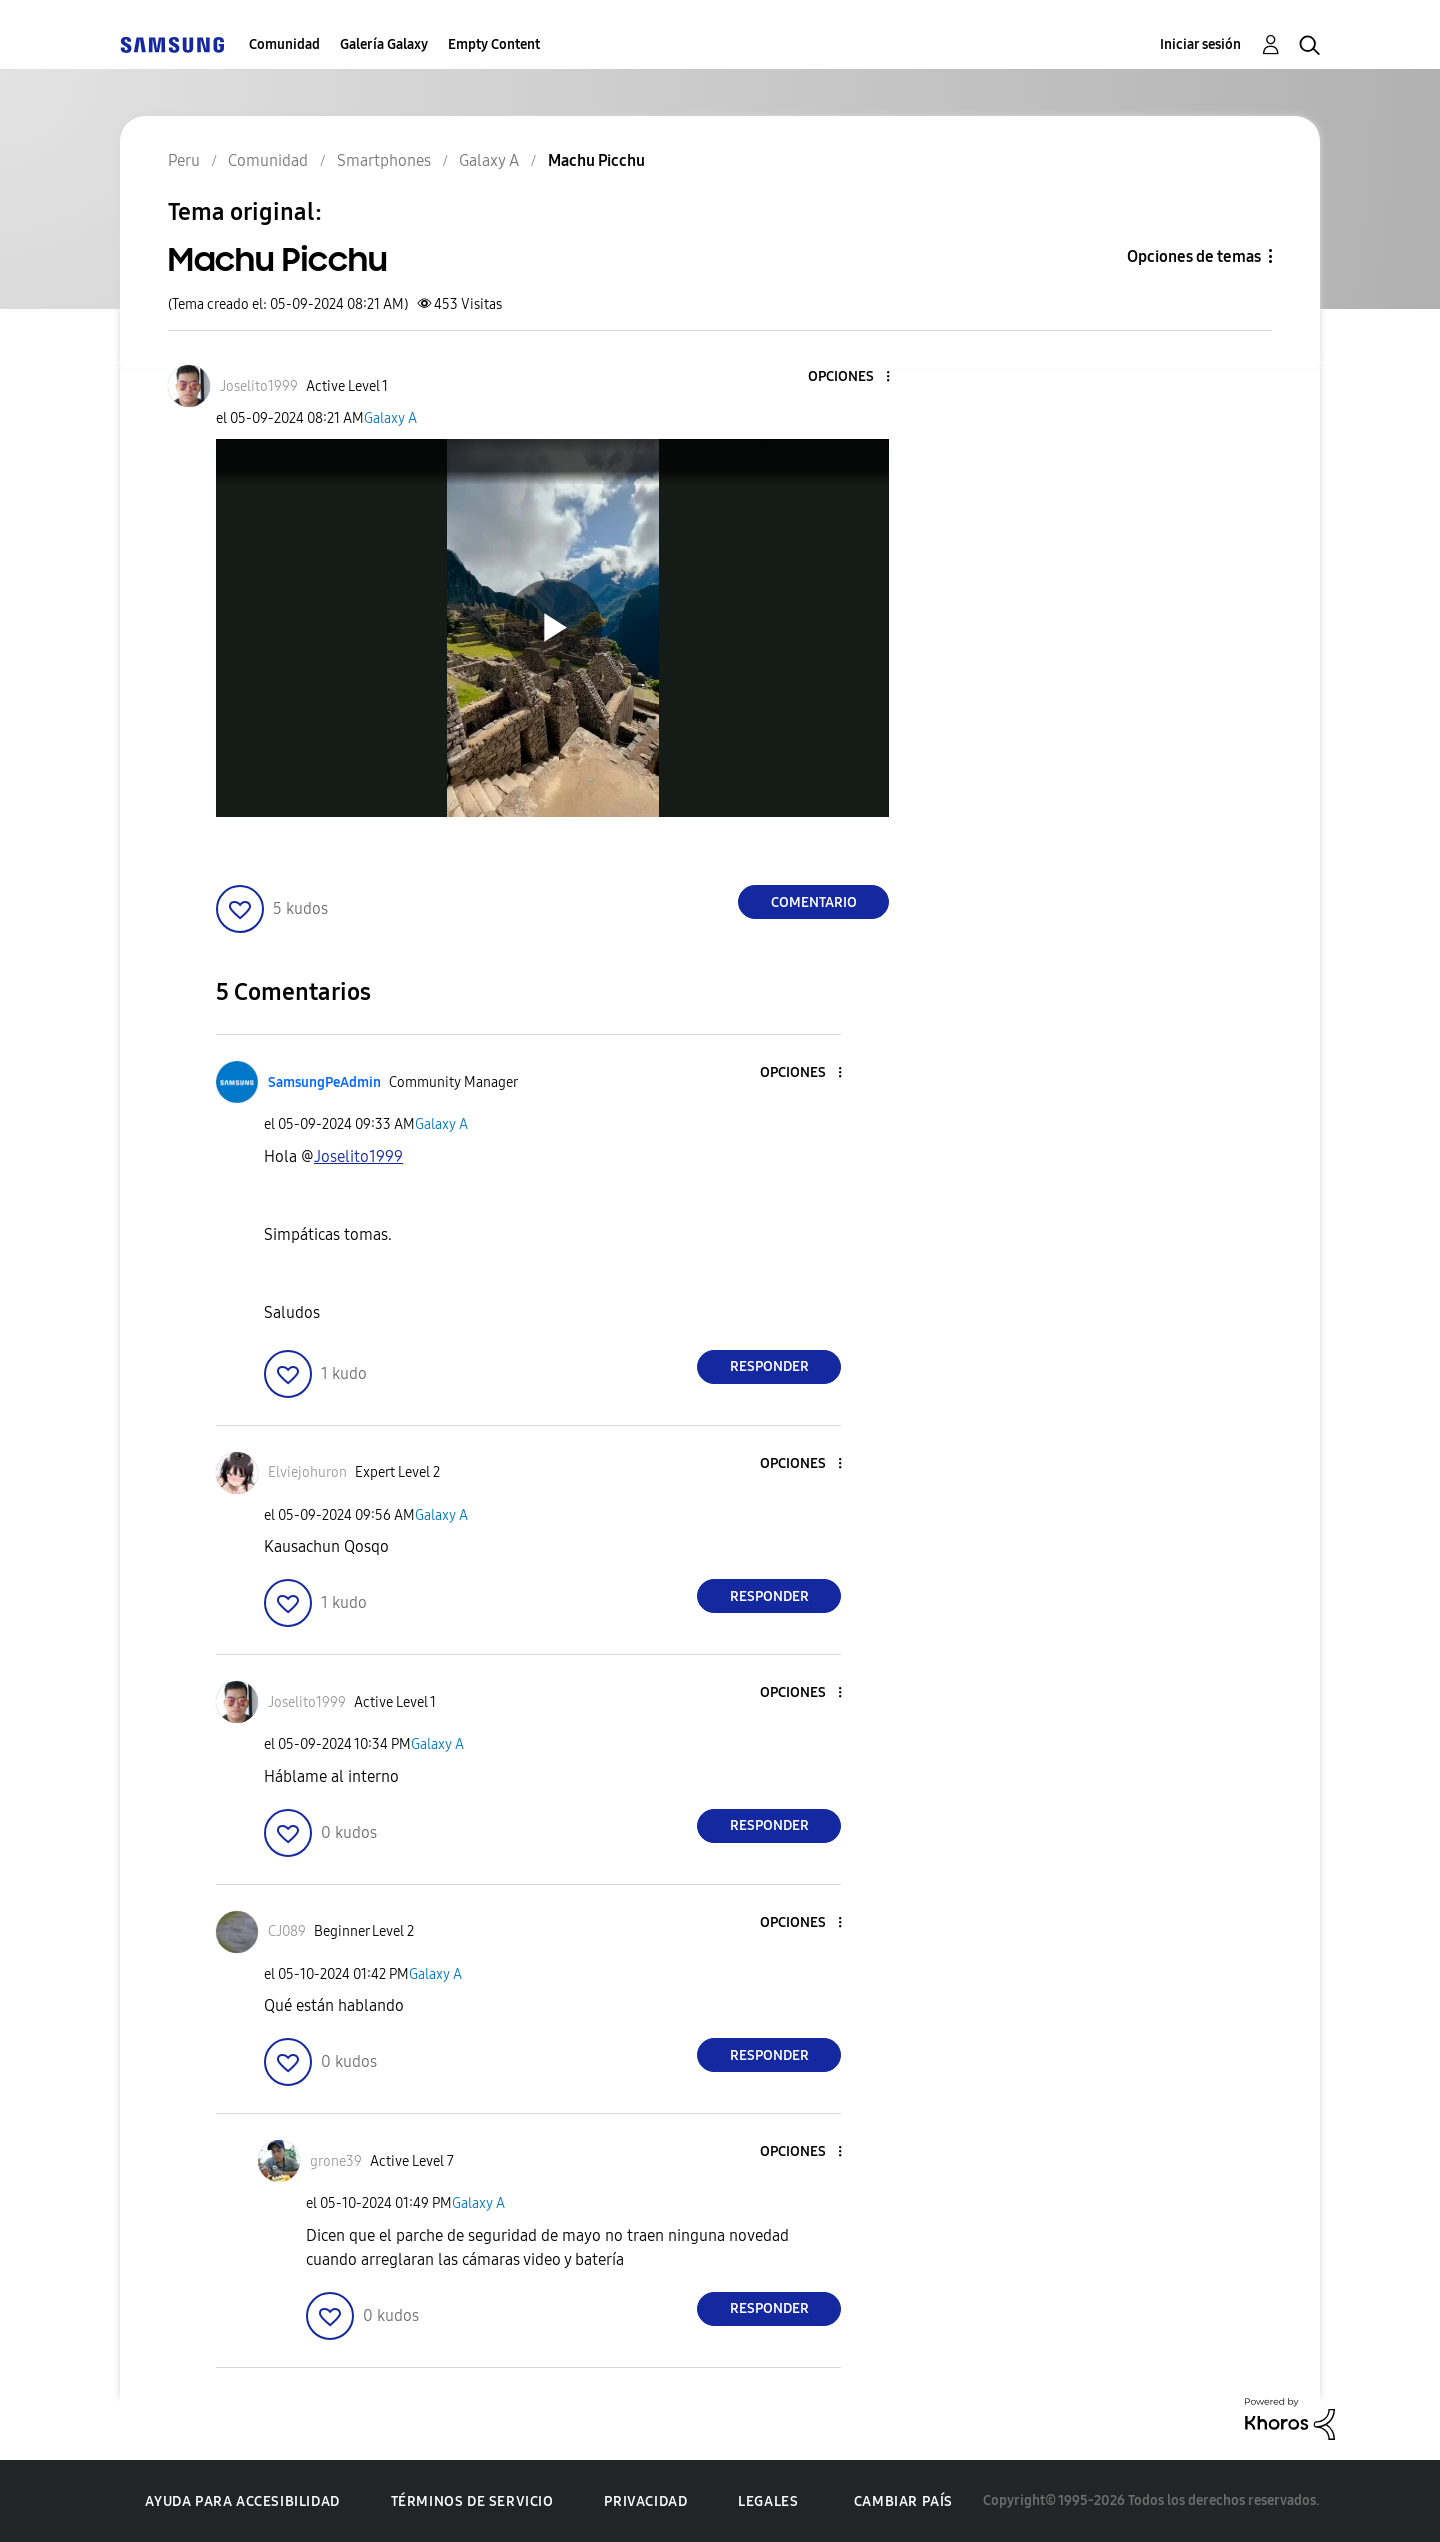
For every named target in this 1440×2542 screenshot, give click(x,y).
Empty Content (494, 44)
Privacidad (645, 2501)
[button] (855, 377)
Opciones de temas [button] (1194, 256)
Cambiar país (903, 2501)
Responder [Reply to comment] (769, 1366)
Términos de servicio (472, 2501)
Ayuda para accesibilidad (242, 2501)
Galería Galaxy (384, 44)
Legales (768, 2501)
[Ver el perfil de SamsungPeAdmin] (324, 1082)
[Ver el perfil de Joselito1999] (259, 386)
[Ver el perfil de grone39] (336, 2161)
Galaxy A (390, 418)
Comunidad (284, 44)
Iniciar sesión (1200, 44)
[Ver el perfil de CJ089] (287, 1931)
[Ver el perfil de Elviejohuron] (307, 1472)
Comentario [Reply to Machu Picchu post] (814, 902)
